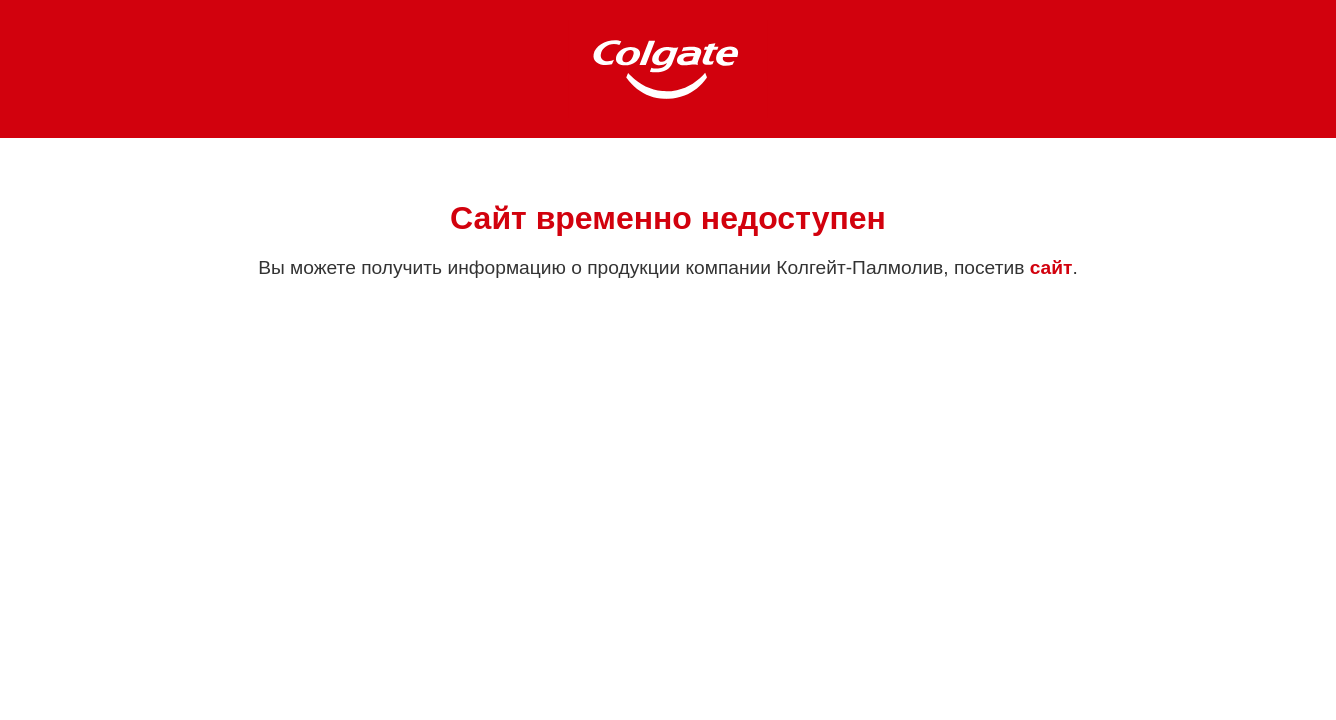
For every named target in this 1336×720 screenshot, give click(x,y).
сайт (1051, 267)
